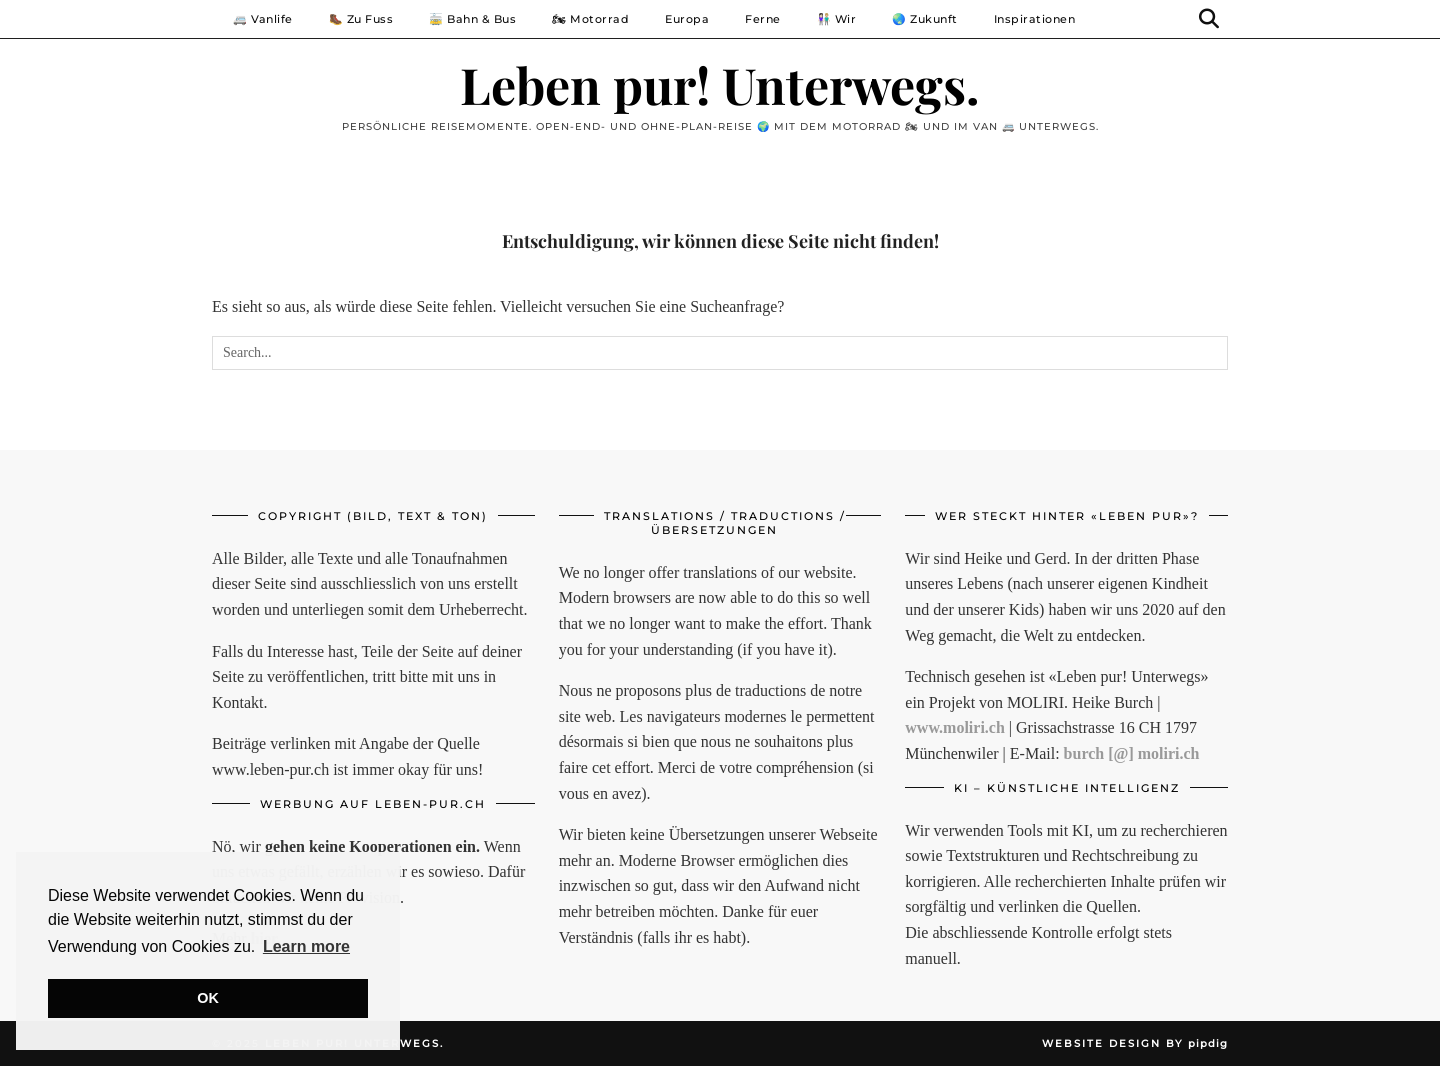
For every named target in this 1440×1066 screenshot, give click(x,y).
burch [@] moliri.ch (1132, 753)
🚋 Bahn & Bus (472, 19)
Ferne (763, 19)
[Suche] (1209, 19)
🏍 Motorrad (590, 19)
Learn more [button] (306, 946)
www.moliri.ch (955, 727)
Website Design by (1135, 1043)
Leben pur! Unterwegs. (720, 84)
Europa (687, 19)
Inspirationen (1035, 19)
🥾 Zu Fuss (361, 19)
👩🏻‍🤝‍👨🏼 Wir (837, 19)
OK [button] (208, 998)
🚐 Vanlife (263, 19)
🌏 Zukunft (925, 19)
